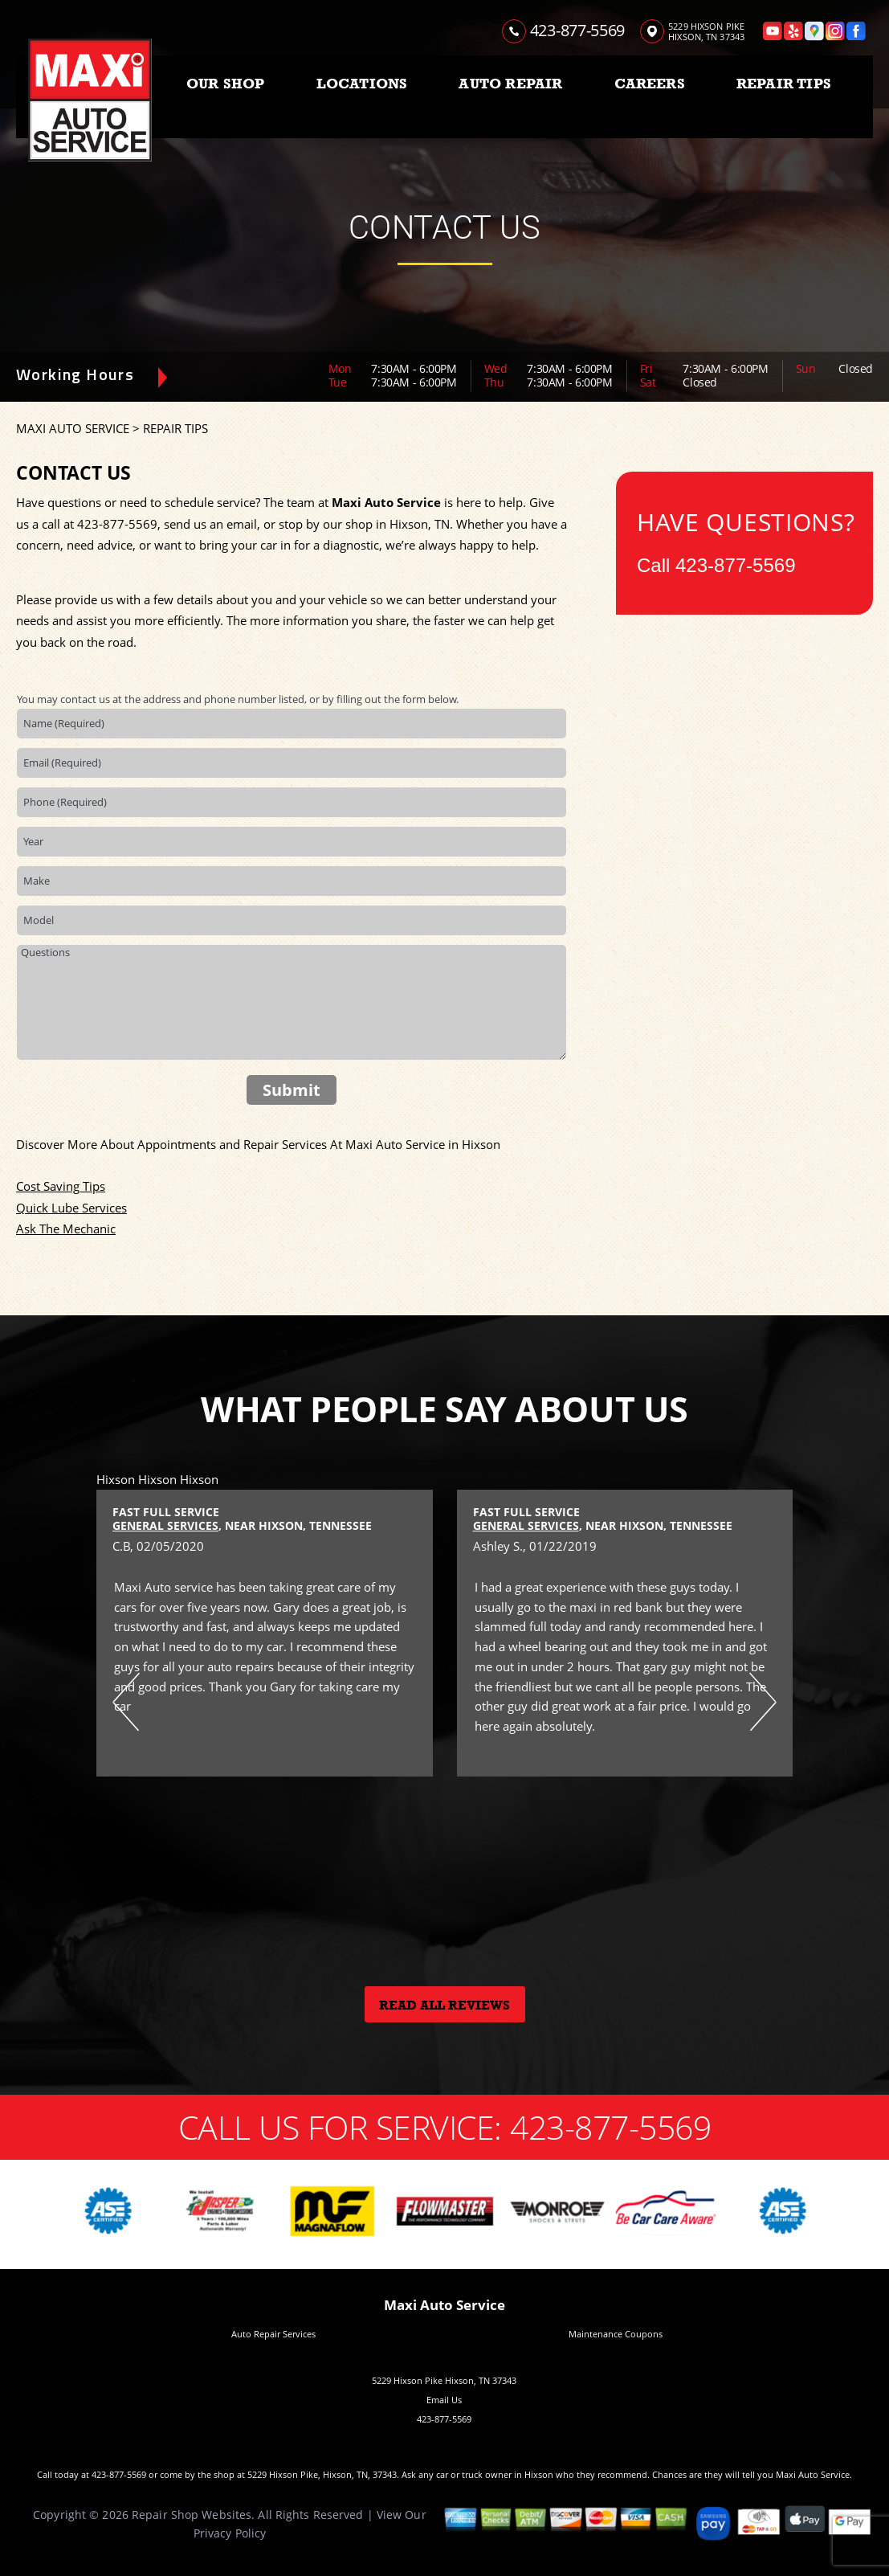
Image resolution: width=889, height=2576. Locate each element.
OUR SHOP (225, 83)
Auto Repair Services (273, 2334)
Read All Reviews (444, 2005)
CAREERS (649, 83)
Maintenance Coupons (616, 2334)
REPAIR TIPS (783, 83)
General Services (165, 1525)
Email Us (444, 2400)
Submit (291, 1090)
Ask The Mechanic (66, 1229)
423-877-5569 (577, 30)
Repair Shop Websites (191, 2514)
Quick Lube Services (71, 1208)
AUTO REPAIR (510, 83)
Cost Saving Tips (60, 1186)
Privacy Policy (230, 2533)
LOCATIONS (362, 83)
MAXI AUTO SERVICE (72, 428)
